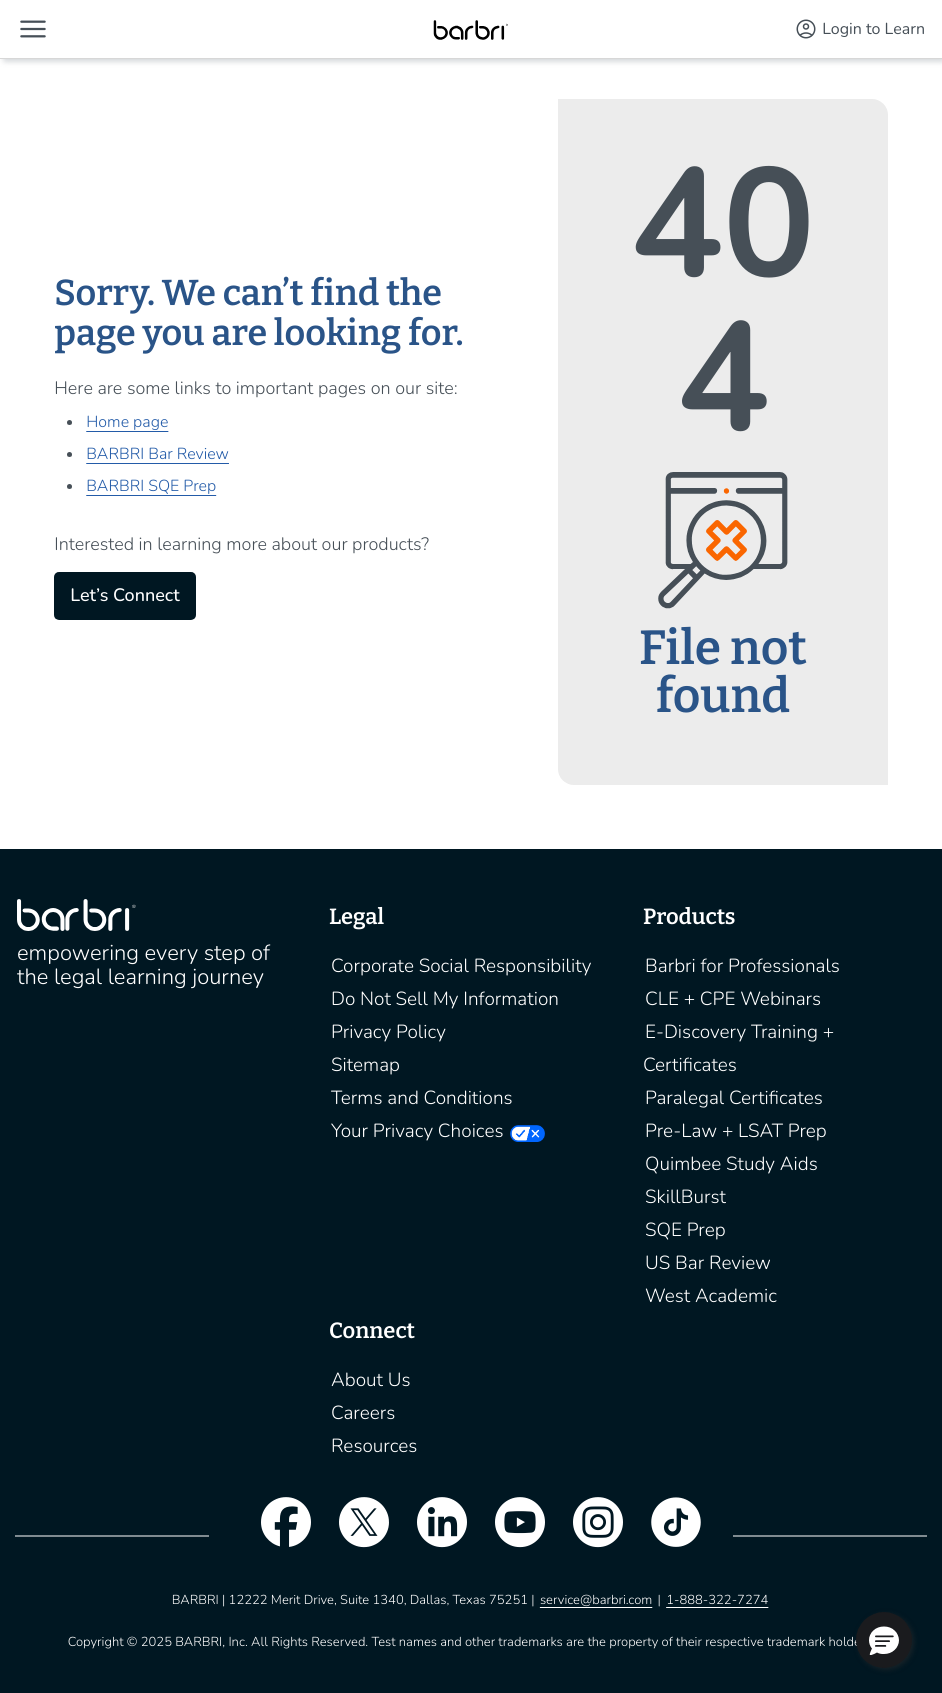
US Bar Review (708, 1263)
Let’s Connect (124, 596)
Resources (374, 1446)
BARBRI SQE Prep (151, 486)
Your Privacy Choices (417, 1131)
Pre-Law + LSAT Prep (736, 1131)
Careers (363, 1413)
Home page (127, 422)
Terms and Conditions (422, 1098)
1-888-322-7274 (717, 1600)
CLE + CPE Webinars (733, 999)
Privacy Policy (388, 1032)
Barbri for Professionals (742, 966)
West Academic (711, 1296)
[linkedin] (432, 1535)
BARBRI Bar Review (157, 454)
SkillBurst (685, 1197)
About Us (371, 1380)
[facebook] (276, 1535)
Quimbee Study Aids (731, 1164)
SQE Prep (685, 1230)
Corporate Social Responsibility (461, 966)
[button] (33, 29)
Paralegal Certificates (734, 1098)
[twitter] (354, 1535)
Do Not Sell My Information (445, 999)
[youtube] (510, 1535)
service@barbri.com (596, 1600)
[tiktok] (666, 1535)
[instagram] (588, 1535)
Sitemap (365, 1065)
